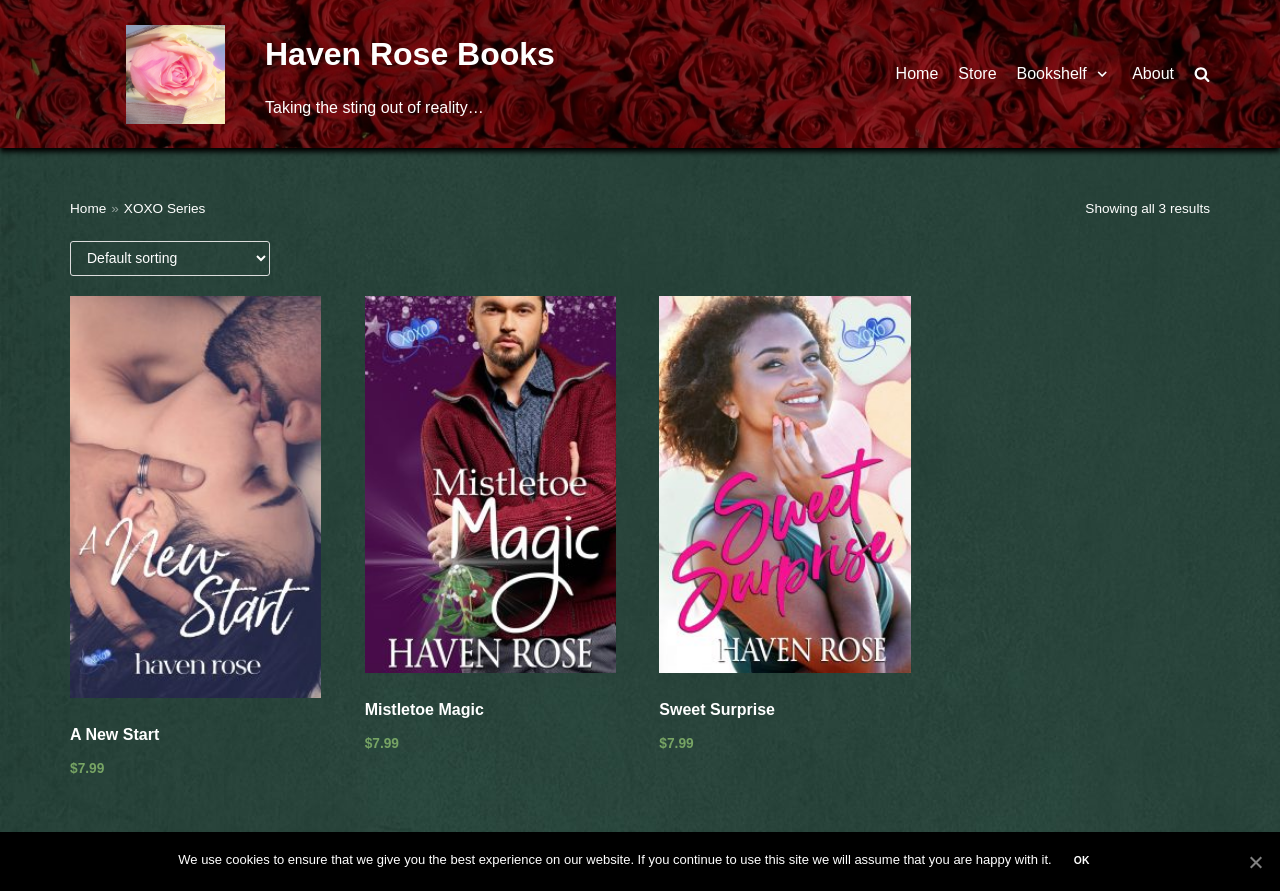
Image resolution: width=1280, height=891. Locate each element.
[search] (1202, 74)
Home (917, 73)
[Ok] (1255, 862)
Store (977, 73)
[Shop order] (170, 258)
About (1153, 73)
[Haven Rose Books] (175, 74)
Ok (1082, 860)
